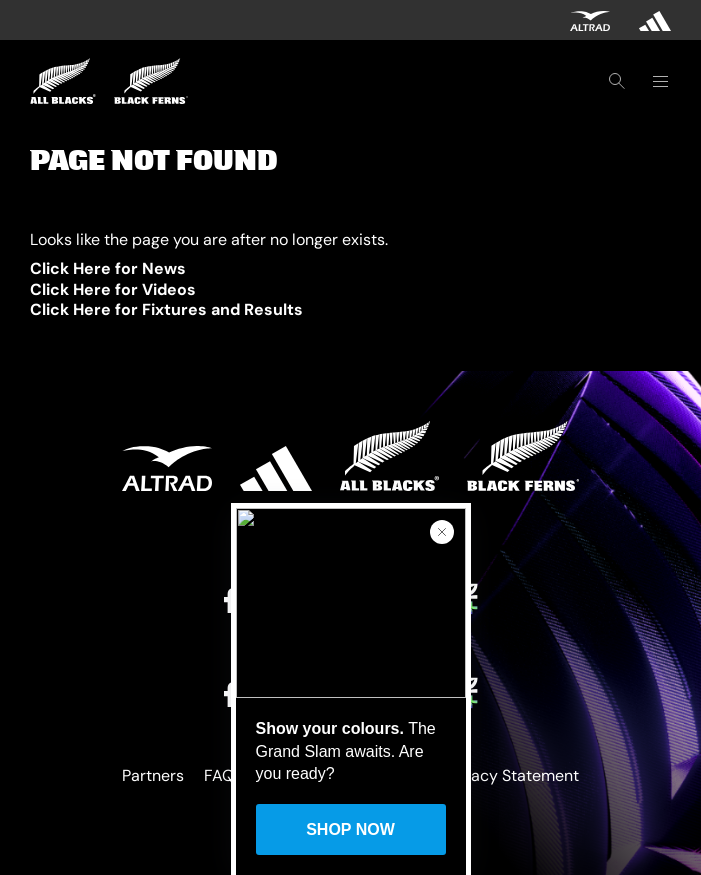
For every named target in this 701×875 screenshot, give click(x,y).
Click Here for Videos (113, 289)
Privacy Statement (511, 775)
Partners (153, 775)
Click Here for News (108, 268)
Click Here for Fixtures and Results (166, 309)
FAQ (219, 775)
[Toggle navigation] (660, 81)
